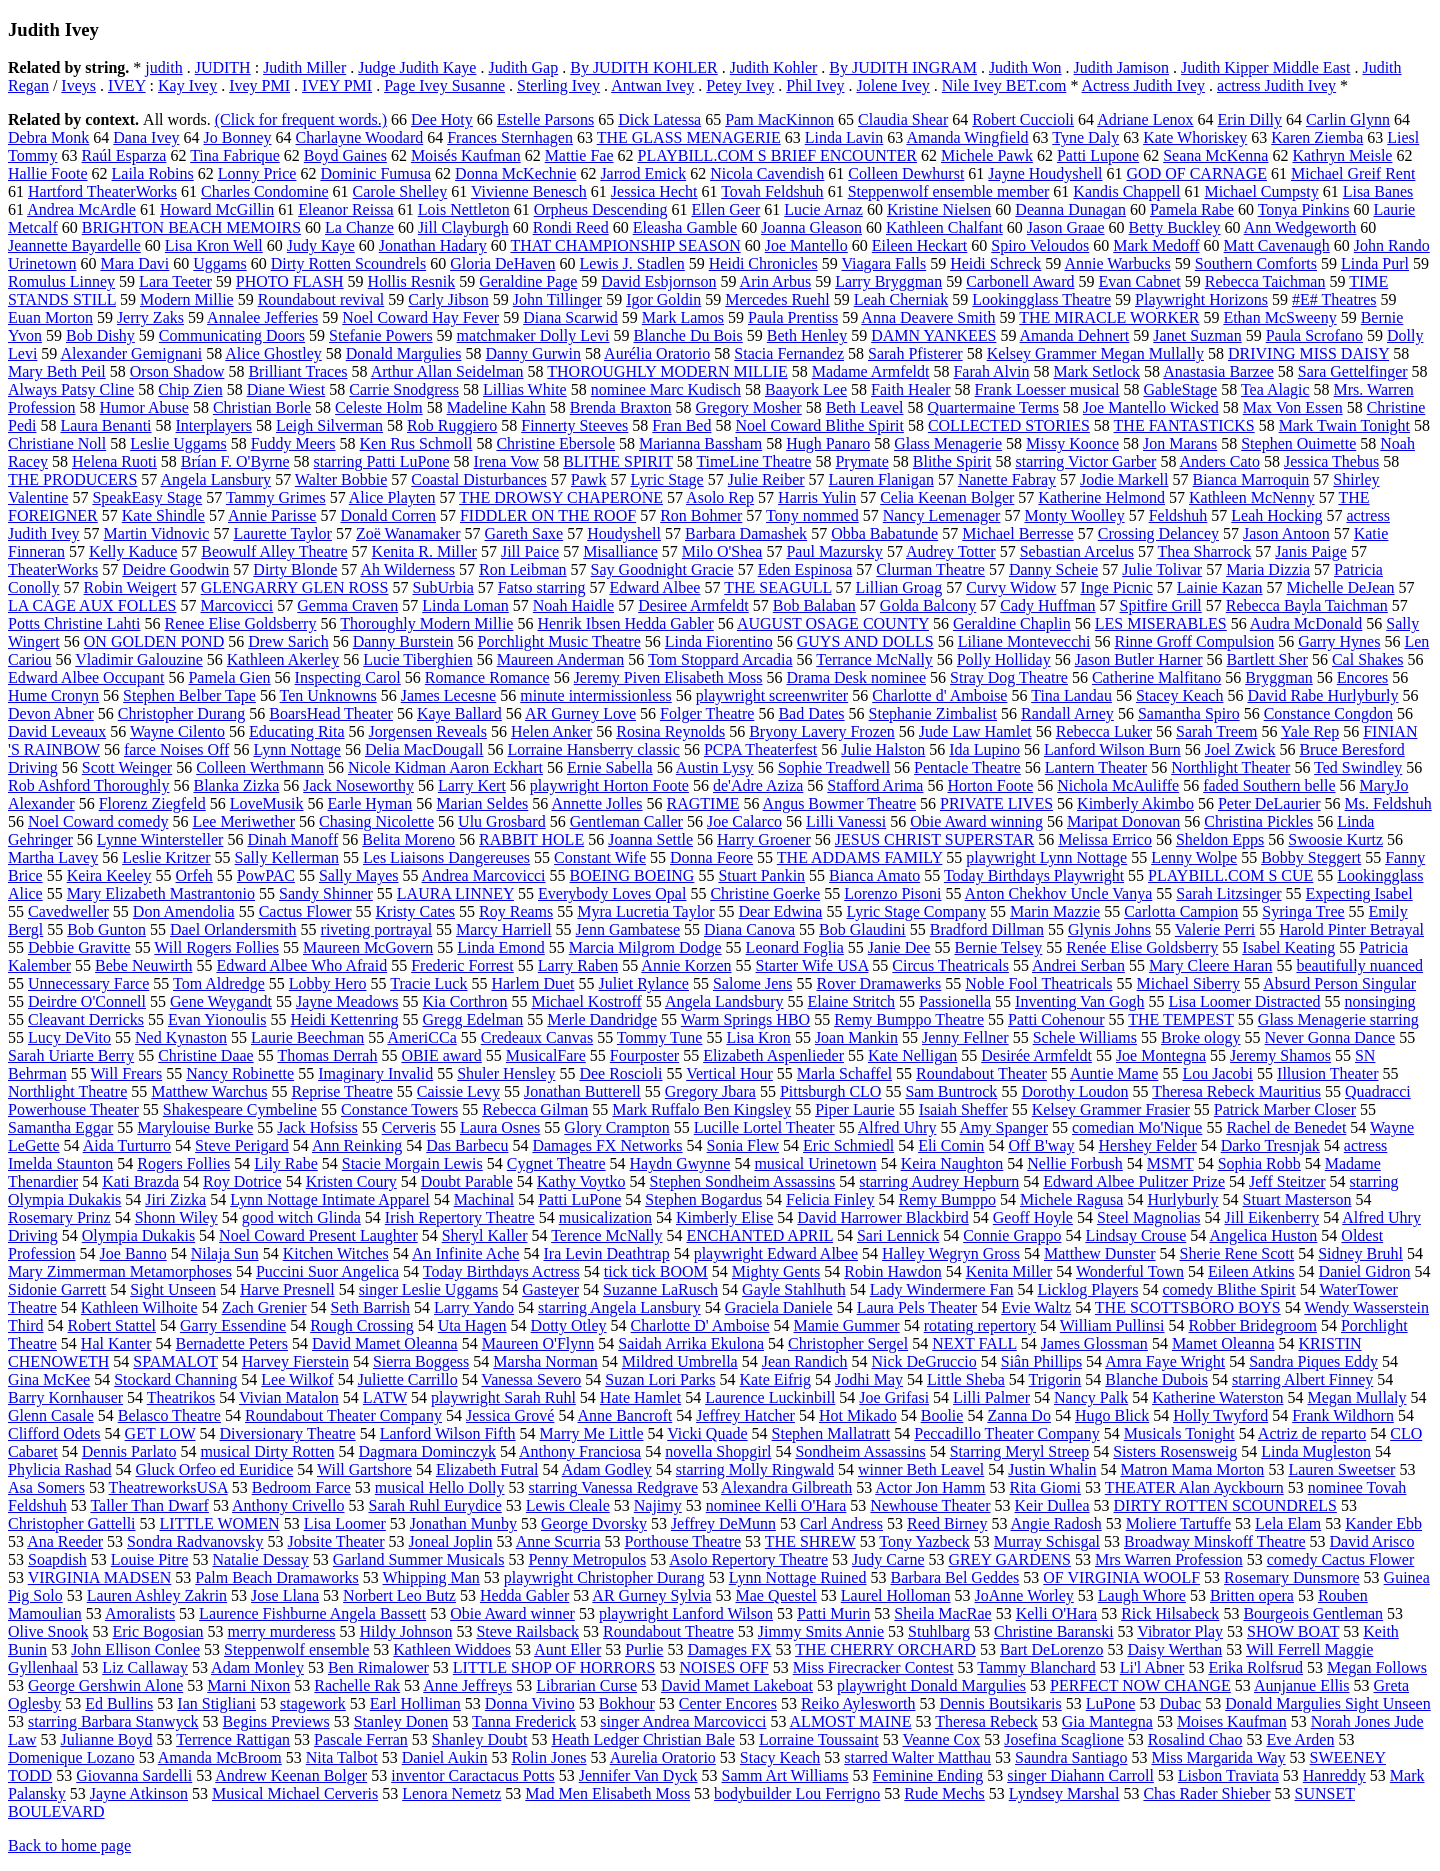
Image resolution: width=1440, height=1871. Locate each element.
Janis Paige (1311, 551)
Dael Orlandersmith (233, 929)
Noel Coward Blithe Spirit (819, 425)
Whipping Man (431, 1577)
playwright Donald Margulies (931, 1685)
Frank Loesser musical (1047, 389)
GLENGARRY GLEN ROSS (295, 587)
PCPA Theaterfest (760, 749)
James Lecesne (449, 695)
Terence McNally (606, 1235)
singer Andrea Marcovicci (683, 1721)
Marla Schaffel (844, 1073)
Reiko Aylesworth (858, 1703)
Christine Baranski (1054, 1631)
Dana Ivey (146, 137)
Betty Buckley (1175, 227)
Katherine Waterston (1217, 1397)
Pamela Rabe (1192, 209)
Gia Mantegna (1107, 1721)
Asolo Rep (720, 497)
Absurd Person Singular (1339, 983)
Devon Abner (51, 713)
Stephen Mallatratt (831, 1433)
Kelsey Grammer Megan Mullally (1095, 353)
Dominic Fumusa (375, 173)
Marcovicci (236, 605)
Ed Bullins (119, 1703)
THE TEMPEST (1181, 1019)
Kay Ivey (187, 85)
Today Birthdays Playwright (1034, 875)
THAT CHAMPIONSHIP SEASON (625, 245)
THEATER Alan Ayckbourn (1194, 1487)
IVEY (127, 85)
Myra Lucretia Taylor (645, 911)
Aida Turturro (127, 1145)
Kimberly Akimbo (1135, 803)
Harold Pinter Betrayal (1351, 929)
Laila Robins (153, 173)
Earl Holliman (415, 1703)
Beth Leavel (865, 407)
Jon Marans (1180, 443)
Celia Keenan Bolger (947, 497)
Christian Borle (262, 407)
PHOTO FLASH (290, 281)
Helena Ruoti (114, 461)
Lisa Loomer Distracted (1245, 1001)
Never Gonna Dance (1330, 1037)
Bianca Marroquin (1251, 479)
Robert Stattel (112, 1325)
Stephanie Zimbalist (933, 713)
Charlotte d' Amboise (939, 695)
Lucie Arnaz (823, 209)
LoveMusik (267, 803)
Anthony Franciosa (580, 1451)
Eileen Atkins (1251, 1271)
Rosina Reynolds (670, 731)
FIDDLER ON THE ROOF (548, 515)
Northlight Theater (1230, 767)
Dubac (1180, 1703)
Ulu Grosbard (502, 821)
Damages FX (729, 1649)
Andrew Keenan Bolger (291, 1775)
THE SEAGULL (777, 587)
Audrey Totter (951, 551)
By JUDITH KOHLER (644, 67)
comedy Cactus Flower (1341, 1559)
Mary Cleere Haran (1211, 965)
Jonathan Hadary (433, 245)
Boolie (942, 1415)
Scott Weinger (127, 767)
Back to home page (69, 1845)
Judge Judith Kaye (417, 67)
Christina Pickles (1258, 821)
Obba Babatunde (884, 533)
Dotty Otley (569, 1325)
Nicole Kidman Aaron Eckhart (445, 767)
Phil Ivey (815, 85)
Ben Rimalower (378, 1667)
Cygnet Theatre (556, 1163)
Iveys (78, 85)
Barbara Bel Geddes (954, 1577)
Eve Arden (1300, 1739)
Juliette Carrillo (408, 1379)
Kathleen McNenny (1252, 497)
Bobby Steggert (1311, 857)
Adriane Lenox (1145, 119)
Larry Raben (578, 965)
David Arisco (1372, 1541)
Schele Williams (1085, 1037)
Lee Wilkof (297, 1379)
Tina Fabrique (235, 155)
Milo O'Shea (722, 551)
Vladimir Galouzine (139, 659)
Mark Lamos (683, 317)
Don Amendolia (184, 911)
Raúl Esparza (124, 155)
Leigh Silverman (329, 425)
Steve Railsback (527, 1631)
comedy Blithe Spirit (1228, 1289)
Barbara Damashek (746, 533)
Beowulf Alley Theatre (274, 551)
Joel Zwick (1240, 749)
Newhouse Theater (930, 1505)
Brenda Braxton (621, 407)
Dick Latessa (659, 119)
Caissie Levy (458, 1091)
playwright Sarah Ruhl (503, 1397)
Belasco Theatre (169, 1415)
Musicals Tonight (1179, 1433)
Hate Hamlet (640, 1397)
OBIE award (441, 1055)
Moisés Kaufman (466, 155)
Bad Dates (811, 713)
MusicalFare (546, 1055)
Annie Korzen (686, 965)
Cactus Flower (305, 911)
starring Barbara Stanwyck (113, 1721)
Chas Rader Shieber (1206, 1793)
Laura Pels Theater (917, 1307)
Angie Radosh (1056, 1523)
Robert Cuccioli (1023, 119)
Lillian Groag (899, 587)
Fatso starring (542, 587)
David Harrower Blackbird (883, 1217)
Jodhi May (869, 1379)
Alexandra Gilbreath (786, 1487)
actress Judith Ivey (1276, 85)
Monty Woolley (1074, 515)
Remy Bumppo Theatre (909, 1019)
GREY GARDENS (1009, 1559)
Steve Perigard (242, 1145)
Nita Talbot (342, 1757)
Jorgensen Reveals (428, 731)
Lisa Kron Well (214, 245)
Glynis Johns (1109, 929)
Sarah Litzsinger (1228, 893)
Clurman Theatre (930, 569)
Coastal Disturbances (479, 479)
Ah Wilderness (407, 569)
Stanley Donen (401, 1721)
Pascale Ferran (361, 1739)
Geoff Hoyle (1033, 1217)
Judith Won (1025, 67)
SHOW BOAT (1293, 1631)
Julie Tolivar (1162, 569)
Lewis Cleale (568, 1505)
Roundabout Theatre (668, 1631)
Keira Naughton (952, 1163)
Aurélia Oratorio (657, 353)
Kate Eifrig (776, 1379)
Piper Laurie (855, 1109)
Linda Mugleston (1316, 1451)
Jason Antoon (1286, 533)
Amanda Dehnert (1075, 335)
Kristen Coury (351, 1181)
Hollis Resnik (412, 281)
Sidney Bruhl (1360, 1253)
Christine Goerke (765, 893)
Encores (1363, 677)
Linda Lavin (844, 137)
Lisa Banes (1378, 191)
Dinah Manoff (292, 839)
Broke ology (1201, 1037)
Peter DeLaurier (1269, 803)
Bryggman (1279, 677)
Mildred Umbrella (680, 1361)
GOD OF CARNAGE (1197, 173)
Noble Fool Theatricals (1038, 983)
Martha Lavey (53, 857)
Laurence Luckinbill (770, 1397)
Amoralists (140, 1613)
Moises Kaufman (1232, 1721)
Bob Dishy (100, 335)
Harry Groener (764, 839)
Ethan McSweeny (1279, 317)
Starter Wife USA (812, 965)
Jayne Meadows (347, 1001)
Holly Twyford (1220, 1415)
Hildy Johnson (406, 1631)
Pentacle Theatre (967, 767)
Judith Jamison (1122, 67)
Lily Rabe (286, 1163)
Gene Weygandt (221, 1001)
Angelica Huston (1263, 1235)
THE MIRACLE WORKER (1109, 317)
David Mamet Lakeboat (737, 1685)
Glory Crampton (616, 1127)
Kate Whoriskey (1195, 137)
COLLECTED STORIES (1009, 425)
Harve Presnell (287, 1289)
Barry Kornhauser (65, 1397)
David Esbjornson (658, 281)
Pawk (589, 479)
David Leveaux (57, 731)
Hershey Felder (1148, 1145)
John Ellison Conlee (135, 1649)
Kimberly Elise (724, 1217)
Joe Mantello (806, 245)
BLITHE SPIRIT (617, 461)
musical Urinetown (815, 1163)
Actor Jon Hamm (930, 1487)
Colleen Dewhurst (906, 173)
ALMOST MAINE (851, 1721)
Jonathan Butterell (582, 1091)
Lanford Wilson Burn (1112, 749)
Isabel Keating (1288, 947)
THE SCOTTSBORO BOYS (1188, 1307)
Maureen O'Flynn (538, 1343)
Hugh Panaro (828, 443)
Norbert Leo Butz (399, 1595)
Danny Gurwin (533, 353)
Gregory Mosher (748, 407)
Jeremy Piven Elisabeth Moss (668, 677)
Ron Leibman (523, 569)
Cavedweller (68, 911)
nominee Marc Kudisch (666, 389)
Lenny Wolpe (1194, 857)
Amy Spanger (1004, 1127)
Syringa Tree (1303, 911)
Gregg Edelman (472, 1019)
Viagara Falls (883, 263)
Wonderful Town (1130, 1271)
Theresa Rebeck (986, 1721)
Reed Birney (947, 1523)
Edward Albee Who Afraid (301, 965)
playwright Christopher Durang (604, 1577)
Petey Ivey (740, 85)
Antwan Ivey (652, 85)
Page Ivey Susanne (444, 85)
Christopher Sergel (848, 1343)
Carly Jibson (448, 299)
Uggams (219, 263)
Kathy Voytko (581, 1181)
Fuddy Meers (293, 443)
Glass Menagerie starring (1338, 1019)
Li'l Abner (1152, 1667)
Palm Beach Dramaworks (277, 1577)
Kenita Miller (1009, 1271)
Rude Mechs (944, 1793)
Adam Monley (257, 1667)
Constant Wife (600, 857)
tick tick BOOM (656, 1271)
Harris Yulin (817, 497)
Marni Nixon (248, 1685)
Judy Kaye (321, 245)
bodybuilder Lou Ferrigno (797, 1793)
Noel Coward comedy (98, 821)
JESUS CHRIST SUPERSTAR (934, 839)
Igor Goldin (663, 299)
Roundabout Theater (981, 1073)
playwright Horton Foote (609, 785)
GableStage (1180, 389)
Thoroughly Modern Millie (426, 623)
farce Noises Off (176, 749)
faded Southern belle (1269, 785)
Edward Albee (654, 587)
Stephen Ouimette (1298, 443)
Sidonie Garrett (57, 1289)
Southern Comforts (1256, 263)
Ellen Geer (725, 209)
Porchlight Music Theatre (559, 641)
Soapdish (57, 1559)
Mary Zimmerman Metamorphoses (120, 1271)
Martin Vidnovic (157, 533)
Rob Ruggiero (452, 425)
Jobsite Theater (336, 1541)
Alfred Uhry (897, 1127)
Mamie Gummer (846, 1325)
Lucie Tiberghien (417, 659)
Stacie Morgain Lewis (412, 1163)
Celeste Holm (379, 407)
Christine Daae (206, 1055)
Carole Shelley (400, 191)
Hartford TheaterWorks (102, 191)
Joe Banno (133, 1253)
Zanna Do (1019, 1415)
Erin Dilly (1250, 119)
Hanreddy (1334, 1775)
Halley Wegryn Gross (951, 1253)
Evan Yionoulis (217, 1019)
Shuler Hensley (506, 1073)
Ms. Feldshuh (1388, 803)
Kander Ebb (1383, 1523)
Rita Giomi (1046, 1487)
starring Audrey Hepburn (939, 1181)
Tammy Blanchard (1036, 1667)
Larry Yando (474, 1307)
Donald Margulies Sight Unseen (1327, 1703)
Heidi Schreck (995, 263)
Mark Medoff (1156, 245)
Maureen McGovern (368, 947)
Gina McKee (49, 1379)
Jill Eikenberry (1271, 1217)
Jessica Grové (510, 1415)
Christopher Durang (182, 713)
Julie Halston (883, 749)
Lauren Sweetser (1341, 1469)
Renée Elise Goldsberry (1142, 947)
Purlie (644, 1649)
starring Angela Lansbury (619, 1307)
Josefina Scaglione (1064, 1739)
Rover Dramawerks (878, 983)
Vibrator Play (1180, 1631)
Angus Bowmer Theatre (839, 803)
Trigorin (1055, 1379)
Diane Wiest (286, 389)
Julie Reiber (766, 479)
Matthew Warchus (209, 1091)
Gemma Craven (347, 605)
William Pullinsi (1112, 1325)
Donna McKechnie (515, 173)
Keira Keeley (109, 875)
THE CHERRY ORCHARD (885, 1649)
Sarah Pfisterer (915, 353)
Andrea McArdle (81, 209)
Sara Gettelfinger (1353, 371)
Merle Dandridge (602, 1019)
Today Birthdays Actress (501, 1271)
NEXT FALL (974, 1343)
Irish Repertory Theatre (460, 1217)
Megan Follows (1377, 1667)
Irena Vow (507, 461)
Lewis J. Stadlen (631, 263)
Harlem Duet (532, 983)
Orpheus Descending (601, 209)
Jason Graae (1066, 227)
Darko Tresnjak (1270, 1145)
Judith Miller (304, 67)
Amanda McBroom (220, 1757)
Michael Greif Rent (1353, 173)
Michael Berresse (1018, 533)
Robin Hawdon (892, 1271)
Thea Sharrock (1205, 551)
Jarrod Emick (643, 173)
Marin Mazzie (1055, 911)
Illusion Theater (1327, 1073)
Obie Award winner (512, 1613)
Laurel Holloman (896, 1595)
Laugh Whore (1142, 1595)
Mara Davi (134, 263)
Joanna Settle (650, 839)
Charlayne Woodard (360, 137)
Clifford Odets (54, 1433)
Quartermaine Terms (992, 407)
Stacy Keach (780, 1757)
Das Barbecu (467, 1145)
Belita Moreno (408, 839)
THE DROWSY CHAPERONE (561, 497)
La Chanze (359, 227)
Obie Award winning (976, 821)
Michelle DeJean (1341, 587)
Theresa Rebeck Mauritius (1236, 1091)
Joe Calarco (744, 821)
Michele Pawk (987, 155)
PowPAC (266, 875)
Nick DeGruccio (923, 1361)
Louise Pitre (150, 1559)
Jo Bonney (238, 137)
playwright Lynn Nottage (1046, 857)
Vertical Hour (729, 1073)
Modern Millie (187, 299)
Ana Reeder (65, 1541)
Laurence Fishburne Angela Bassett (312, 1613)
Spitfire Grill (1161, 605)
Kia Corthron (465, 1001)
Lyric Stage (666, 479)
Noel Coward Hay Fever (420, 317)
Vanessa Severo (531, 1379)
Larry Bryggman (888, 281)
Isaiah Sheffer (963, 1109)
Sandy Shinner (326, 893)
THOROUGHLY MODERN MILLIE (667, 371)
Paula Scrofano (1314, 335)
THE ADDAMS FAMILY (860, 857)
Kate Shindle (163, 515)
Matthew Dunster (1100, 1253)
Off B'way (1041, 1145)
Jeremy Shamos (1280, 1055)
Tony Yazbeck (924, 1541)
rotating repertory (980, 1325)
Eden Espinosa (805, 569)
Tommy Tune (660, 1037)
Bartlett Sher (1267, 659)
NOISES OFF (723, 1667)
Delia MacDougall (424, 749)
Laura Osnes (500, 1127)
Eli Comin (951, 1145)
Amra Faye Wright (1165, 1361)
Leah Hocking (1276, 515)
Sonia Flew (743, 1145)
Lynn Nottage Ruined (798, 1577)
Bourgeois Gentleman (1313, 1613)
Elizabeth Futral (487, 1469)
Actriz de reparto (1312, 1433)
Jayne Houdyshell (1045, 173)
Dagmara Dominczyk (427, 1451)
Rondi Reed (571, 227)
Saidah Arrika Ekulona (691, 1343)
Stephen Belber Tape (189, 695)
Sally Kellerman (287, 857)
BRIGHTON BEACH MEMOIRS (191, 227)
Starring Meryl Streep (1020, 1451)
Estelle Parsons (545, 119)
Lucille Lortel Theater (764, 1127)
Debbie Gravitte (79, 947)
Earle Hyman (370, 803)
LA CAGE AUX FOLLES (92, 605)
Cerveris (409, 1127)
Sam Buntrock (951, 1091)
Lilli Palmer (991, 1397)
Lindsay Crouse (1135, 1235)
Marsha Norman (545, 1361)
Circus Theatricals (950, 965)
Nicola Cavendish (767, 173)
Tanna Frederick (524, 1721)
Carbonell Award (1020, 281)
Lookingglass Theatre (1041, 299)
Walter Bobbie (341, 479)
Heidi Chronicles (763, 263)
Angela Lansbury (215, 479)
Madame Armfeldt (871, 371)
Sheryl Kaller (485, 1235)
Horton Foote (990, 785)
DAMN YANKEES (933, 335)
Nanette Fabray (1007, 479)
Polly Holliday (1004, 659)
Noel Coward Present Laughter (318, 1235)
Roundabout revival (321, 299)
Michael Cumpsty (1261, 191)
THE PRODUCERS (72, 479)
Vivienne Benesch (529, 191)
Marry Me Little (592, 1433)
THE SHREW (810, 1541)
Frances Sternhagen (510, 137)
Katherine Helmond (1101, 497)
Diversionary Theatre (288, 1433)
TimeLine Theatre (753, 461)
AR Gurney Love (580, 713)
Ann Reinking (357, 1145)
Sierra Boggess (421, 1361)
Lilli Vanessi (846, 821)
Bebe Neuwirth (143, 965)
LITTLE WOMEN (220, 1523)
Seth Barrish (371, 1307)
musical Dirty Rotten (267, 1451)
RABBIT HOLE (531, 839)
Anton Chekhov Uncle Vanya (1059, 893)
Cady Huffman (1047, 605)
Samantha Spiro (1189, 713)
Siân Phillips (1041, 1361)
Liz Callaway (145, 1667)
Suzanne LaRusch (660, 1289)
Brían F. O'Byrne (235, 461)
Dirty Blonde (295, 569)
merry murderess (282, 1631)
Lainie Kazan (1220, 587)
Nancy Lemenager (942, 515)
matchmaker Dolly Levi (533, 335)
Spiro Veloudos (1040, 245)
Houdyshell (624, 533)
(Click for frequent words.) (301, 119)
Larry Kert (472, 785)
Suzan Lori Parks (660, 1379)
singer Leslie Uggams (429, 1289)
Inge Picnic (1116, 587)
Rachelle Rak (357, 1685)
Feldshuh (1178, 515)
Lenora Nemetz (451, 1793)
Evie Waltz (1036, 1307)
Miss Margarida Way (1218, 1757)
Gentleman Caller (626, 821)
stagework (313, 1703)
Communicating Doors (232, 335)
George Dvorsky (594, 1523)
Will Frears (126, 1073)
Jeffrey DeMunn (723, 1523)
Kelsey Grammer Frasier (1111, 1109)
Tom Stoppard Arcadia (720, 659)
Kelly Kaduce (133, 551)
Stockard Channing (175, 1379)
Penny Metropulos (587, 1559)
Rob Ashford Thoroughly (88, 785)
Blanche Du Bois (687, 335)
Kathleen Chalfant (944, 227)
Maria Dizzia (1268, 569)
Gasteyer (550, 1289)
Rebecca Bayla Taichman (1307, 605)
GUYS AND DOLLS (865, 641)
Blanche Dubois (1156, 1379)
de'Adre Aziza (758, 785)
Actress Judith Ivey (1144, 85)
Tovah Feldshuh (772, 191)
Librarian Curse (586, 1685)
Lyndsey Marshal (1064, 1793)
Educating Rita (297, 731)
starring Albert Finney (1302, 1379)
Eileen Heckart (920, 245)
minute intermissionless (596, 695)
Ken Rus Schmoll (416, 443)
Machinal (484, 1199)
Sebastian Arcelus (1077, 551)
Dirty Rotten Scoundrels (349, 263)
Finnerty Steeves (574, 425)
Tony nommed (812, 515)
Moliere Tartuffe (1178, 1523)
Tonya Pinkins (1304, 209)
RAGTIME (703, 803)
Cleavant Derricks (86, 1019)
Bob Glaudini (862, 929)
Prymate (861, 461)
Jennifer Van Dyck (638, 1775)
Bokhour (627, 1703)
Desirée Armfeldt (1036, 1055)
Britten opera (1252, 1595)
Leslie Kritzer (166, 857)
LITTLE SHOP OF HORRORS (554, 1667)
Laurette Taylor (282, 533)
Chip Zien (190, 389)
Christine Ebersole (555, 443)
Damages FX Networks (607, 1145)
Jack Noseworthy (358, 785)
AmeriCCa (421, 1037)
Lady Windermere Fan (942, 1289)
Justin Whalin (1052, 1469)
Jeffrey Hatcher (745, 1415)
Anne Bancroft (625, 1415)
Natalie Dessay (260, 1559)
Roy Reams (516, 911)
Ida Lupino (984, 749)
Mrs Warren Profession (1169, 1559)
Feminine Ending (928, 1775)
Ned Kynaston (181, 1037)
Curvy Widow (1011, 587)
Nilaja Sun (225, 1253)
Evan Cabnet (1140, 281)
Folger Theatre (707, 713)
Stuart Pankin (761, 875)
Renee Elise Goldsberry (240, 623)
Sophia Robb (1259, 1163)
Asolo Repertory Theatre (748, 1559)
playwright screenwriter (772, 695)
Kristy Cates (416, 911)
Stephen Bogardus (703, 1199)
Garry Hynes (1339, 641)
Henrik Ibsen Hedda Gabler (625, 623)
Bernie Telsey (998, 947)
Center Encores (728, 1703)
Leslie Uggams (178, 443)
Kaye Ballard (459, 713)
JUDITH (223, 67)
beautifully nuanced (1359, 965)
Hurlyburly (1182, 1199)
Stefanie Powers (381, 335)
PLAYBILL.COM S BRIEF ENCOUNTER (777, 155)
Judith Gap (523, 67)
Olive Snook (48, 1631)
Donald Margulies (404, 353)
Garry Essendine (233, 1325)
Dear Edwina (780, 911)
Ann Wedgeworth (1300, 227)
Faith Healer (911, 389)
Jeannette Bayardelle (74, 245)
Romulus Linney (61, 281)
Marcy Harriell (504, 929)
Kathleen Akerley (283, 659)
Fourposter (644, 1055)
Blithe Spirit (952, 461)
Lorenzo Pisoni (892, 893)
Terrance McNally (874, 659)
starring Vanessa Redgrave (613, 1487)
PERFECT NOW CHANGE (1140, 1685)
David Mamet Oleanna (385, 1343)
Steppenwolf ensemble (296, 1649)
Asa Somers (46, 1487)
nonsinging (1379, 1001)
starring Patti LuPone (382, 461)
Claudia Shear (903, 119)
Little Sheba (966, 1379)
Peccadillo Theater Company (1006, 1433)
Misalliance (620, 551)
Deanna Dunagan (1070, 209)
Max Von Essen (1293, 407)
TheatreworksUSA (168, 1487)
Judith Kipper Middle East (1265, 67)
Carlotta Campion (1181, 911)
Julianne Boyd (106, 1739)
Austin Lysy (715, 767)
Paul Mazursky (834, 551)
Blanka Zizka (236, 785)
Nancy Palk (1091, 1397)
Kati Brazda (140, 1181)
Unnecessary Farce (88, 983)
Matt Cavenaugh (1277, 245)
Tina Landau (1071, 695)
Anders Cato (1220, 461)
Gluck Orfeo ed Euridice (215, 1469)
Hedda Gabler (524, 1595)
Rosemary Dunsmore (1292, 1577)
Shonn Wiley (176, 1217)
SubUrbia (443, 587)
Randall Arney (1067, 713)
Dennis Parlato (129, 1451)
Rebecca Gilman (535, 1109)
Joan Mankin (856, 1037)
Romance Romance (487, 677)
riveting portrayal (377, 929)
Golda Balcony (928, 605)
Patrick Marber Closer (1285, 1109)
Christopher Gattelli (72, 1523)
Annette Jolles (596, 803)
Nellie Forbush (1075, 1163)
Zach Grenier (264, 1307)
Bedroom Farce (301, 1487)
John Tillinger (557, 299)
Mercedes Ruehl (777, 299)
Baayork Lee (806, 389)
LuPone (1111, 1703)
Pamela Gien (229, 677)
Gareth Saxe (524, 533)
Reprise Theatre (341, 1091)
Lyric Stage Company (916, 911)
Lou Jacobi (1217, 1073)
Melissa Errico (1105, 839)
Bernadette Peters (232, 1343)
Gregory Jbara (710, 1091)
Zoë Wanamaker (408, 533)
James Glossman (1094, 1343)
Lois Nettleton (464, 209)
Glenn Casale (51, 1415)
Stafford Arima (875, 785)
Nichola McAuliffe (1118, 785)
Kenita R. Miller (424, 551)
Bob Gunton (106, 929)
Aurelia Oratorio (663, 1757)
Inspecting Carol (348, 677)
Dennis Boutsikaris (1000, 1703)
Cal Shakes (1368, 659)
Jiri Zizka (175, 1199)
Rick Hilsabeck (1170, 1613)
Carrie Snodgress (404, 389)
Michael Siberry (1189, 983)
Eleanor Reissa (346, 209)
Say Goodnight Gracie (662, 569)
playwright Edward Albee (776, 1253)
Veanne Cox (941, 1739)
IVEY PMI (337, 85)
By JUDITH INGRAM (903, 67)
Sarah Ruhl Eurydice (434, 1505)
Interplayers (214, 425)
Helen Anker (551, 731)
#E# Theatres (1334, 299)
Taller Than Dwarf (149, 1505)
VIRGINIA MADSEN (100, 1577)
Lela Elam (1288, 1523)
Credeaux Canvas (537, 1037)
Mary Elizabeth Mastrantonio (161, 893)
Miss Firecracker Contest (873, 1667)
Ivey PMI (259, 85)
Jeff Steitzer (1287, 1181)
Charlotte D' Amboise (700, 1325)
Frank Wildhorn (1343, 1415)
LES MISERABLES (1161, 623)
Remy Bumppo (947, 1199)
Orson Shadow (177, 371)
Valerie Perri (1215, 929)
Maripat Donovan (1123, 821)
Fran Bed (681, 425)
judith (163, 67)
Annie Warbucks (1117, 263)
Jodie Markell (1124, 479)
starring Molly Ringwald (755, 1469)
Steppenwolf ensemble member (949, 191)
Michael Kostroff (586, 1001)
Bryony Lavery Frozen (822, 731)
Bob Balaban (814, 605)
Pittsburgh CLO (831, 1091)
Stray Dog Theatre (1009, 677)
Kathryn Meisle (1342, 155)
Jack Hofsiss (317, 1127)
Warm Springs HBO (745, 1019)
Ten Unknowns (328, 695)
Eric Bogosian (157, 1631)
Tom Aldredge (219, 983)
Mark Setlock (1096, 371)
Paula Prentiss (793, 317)
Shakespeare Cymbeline (240, 1109)
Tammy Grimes (276, 497)
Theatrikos (181, 1397)
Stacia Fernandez (789, 353)
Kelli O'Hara (1057, 1613)
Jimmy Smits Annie (821, 1631)
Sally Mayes (359, 875)
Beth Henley (807, 335)
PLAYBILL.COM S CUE (1230, 875)
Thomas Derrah (327, 1055)
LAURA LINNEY (455, 893)
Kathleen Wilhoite (139, 1307)
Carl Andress (841, 1523)
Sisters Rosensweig (1175, 1451)
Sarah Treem (1216, 731)
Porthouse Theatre (683, 1541)
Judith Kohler (774, 67)
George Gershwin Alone (105, 1685)
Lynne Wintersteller (160, 839)
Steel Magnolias (1149, 1217)
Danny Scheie (1053, 569)
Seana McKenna (1215, 155)
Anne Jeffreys (467, 1685)
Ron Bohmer (701, 515)
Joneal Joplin (451, 1541)
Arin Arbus (776, 281)
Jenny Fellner (965, 1037)
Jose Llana (285, 1595)
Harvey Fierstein (295, 1361)
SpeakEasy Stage (147, 497)
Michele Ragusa (1072, 1199)
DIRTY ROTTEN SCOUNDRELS (1225, 1505)
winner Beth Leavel (921, 1469)
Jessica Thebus (1331, 461)
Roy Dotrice (242, 1181)
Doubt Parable (467, 1181)
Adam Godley (607, 1469)
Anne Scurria (558, 1541)
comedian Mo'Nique (1137, 1127)
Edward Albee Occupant (86, 677)
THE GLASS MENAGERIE (689, 137)
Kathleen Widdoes (452, 1649)
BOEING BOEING (632, 875)
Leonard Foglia (795, 947)
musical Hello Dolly (440, 1487)
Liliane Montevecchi (1024, 641)
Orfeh (194, 875)
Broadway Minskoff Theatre (1215, 1541)
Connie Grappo (1012, 1235)
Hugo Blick (1112, 1415)
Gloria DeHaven (502, 263)
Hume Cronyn (53, 695)
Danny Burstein (403, 641)
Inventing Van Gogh (1079, 1001)
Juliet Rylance (643, 983)
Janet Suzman (1197, 335)
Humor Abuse (144, 407)
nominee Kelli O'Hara (776, 1505)
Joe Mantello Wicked (1151, 407)
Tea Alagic (1275, 389)
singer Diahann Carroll (1080, 1775)
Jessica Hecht (654, 191)
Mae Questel (775, 1595)
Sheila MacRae (942, 1613)
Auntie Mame (1114, 1073)
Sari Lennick (898, 1235)
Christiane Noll (57, 443)
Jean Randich (805, 1361)
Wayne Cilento (177, 731)
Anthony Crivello (288, 1505)
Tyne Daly (1085, 137)
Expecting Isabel (1359, 893)
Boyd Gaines (345, 155)
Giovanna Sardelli (134, 1775)
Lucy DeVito (69, 1037)
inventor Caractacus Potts (473, 1775)
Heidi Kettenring (344, 1019)
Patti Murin (833, 1613)
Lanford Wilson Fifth (448, 1433)
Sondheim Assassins (860, 1451)
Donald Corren (388, 515)
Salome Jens (753, 983)
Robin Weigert (130, 587)
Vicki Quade (707, 1433)
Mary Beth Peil (57, 371)
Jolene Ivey (893, 85)
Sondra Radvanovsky (195, 1541)
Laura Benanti (105, 425)
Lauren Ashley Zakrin (157, 1595)
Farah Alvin (991, 371)
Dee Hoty (442, 119)
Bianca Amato (874, 875)
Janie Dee (899, 947)
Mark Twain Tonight (1344, 425)
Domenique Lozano (71, 1757)
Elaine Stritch (852, 1001)
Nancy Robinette (240, 1073)
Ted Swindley (1358, 767)
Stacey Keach (1180, 695)
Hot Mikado (858, 1415)
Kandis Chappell (1126, 191)
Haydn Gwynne (680, 1163)
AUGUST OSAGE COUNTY (833, 623)
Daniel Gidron (1365, 1271)
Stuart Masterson (1297, 1199)
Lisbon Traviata (1228, 1775)
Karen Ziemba (1317, 137)
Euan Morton (50, 317)
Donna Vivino (530, 1703)
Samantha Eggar (60, 1127)
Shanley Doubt (480, 1739)
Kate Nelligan (912, 1055)
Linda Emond (501, 947)
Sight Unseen (173, 1289)
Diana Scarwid (570, 317)
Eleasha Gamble (685, 227)
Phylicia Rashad (60, 1469)
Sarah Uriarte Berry (71, 1055)
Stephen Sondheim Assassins (743, 1181)
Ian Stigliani (216, 1703)
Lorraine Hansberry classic (594, 749)
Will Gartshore (364, 1469)
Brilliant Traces (297, 371)
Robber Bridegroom (1253, 1325)
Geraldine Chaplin (1012, 623)
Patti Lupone (1098, 155)
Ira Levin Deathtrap (606, 1253)
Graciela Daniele (779, 1307)
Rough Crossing (362, 1325)
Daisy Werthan (1174, 1649)
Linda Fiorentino (719, 641)
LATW (385, 1397)
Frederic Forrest (462, 965)
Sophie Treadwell (834, 767)
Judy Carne (888, 1559)
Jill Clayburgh (463, 227)
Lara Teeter (175, 281)
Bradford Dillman (987, 929)
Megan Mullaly (1356, 1397)
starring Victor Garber (1085, 461)
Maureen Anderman (561, 659)
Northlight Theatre (67, 1091)
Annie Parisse (272, 515)
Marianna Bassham (700, 443)
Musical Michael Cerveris (295, 1793)
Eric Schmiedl (848, 1145)
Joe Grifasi (894, 1397)
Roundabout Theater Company (343, 1415)
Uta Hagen (472, 1325)
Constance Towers (399, 1109)
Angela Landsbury (724, 1001)
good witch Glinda (301, 1217)
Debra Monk (48, 137)
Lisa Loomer (345, 1523)
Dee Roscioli (620, 1073)
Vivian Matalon (289, 1397)
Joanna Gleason (811, 227)
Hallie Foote (48, 173)
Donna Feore (711, 857)
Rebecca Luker (1104, 731)
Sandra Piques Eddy (1313, 1361)
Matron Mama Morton (1192, 1469)
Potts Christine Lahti (74, 623)
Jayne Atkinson (139, 1793)
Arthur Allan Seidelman (447, 371)
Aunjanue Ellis (1302, 1685)
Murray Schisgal (1047, 1541)
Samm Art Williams (785, 1775)
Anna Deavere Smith (928, 317)
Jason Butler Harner (1139, 659)
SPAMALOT (175, 1361)
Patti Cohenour (1056, 1019)
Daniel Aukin (445, 1757)
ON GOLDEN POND (154, 641)
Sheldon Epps (1220, 839)
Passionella (955, 1001)
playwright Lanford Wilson (686, 1613)
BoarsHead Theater (331, 713)
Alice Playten (392, 497)
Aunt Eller (567, 1649)
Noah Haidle (573, 605)
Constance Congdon (1328, 713)
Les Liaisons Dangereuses (446, 857)
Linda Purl (1375, 263)
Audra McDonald (1306, 623)
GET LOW (160, 1433)
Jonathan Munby (463, 1523)
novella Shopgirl (718, 1451)
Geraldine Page (528, 281)
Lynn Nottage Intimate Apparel (330, 1199)
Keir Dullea (1051, 1505)
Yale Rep (1310, 731)
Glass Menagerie (948, 443)
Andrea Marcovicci (484, 875)
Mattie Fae (579, 155)
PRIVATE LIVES (996, 803)
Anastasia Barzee (1218, 371)
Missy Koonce (1072, 443)
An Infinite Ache (466, 1253)
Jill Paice (530, 551)
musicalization (605, 1217)
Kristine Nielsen (939, 209)
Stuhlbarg (939, 1631)
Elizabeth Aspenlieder (773, 1055)
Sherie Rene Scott (1237, 1253)
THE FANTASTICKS (1184, 425)
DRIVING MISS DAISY (1308, 353)
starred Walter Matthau (917, 1757)
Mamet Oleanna (1223, 1343)
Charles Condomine (265, 191)
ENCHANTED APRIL (759, 1235)
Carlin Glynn (1348, 119)
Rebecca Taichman (1265, 281)
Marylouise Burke (195, 1127)
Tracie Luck (428, 983)
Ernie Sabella (610, 767)
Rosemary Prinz (59, 1217)
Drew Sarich (288, 641)
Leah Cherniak (901, 299)
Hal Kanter (116, 1343)
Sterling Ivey (558, 85)
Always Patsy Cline (71, 389)
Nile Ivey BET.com (1004, 85)
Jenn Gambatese (628, 929)
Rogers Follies (183, 1163)
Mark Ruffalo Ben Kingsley (701, 1109)
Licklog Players (1088, 1289)
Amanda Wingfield (967, 137)
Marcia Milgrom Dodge (645, 947)
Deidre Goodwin (175, 569)
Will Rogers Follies (216, 947)
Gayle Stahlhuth (794, 1289)
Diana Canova (749, 929)
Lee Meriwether (243, 821)
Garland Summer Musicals (419, 1559)
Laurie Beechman (307, 1037)
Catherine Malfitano (1156, 677)
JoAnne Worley (1024, 1595)
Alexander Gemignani (131, 353)
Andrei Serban (1078, 965)
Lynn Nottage (297, 749)
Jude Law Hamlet (975, 731)
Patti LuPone (579, 1199)
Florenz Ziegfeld (152, 803)
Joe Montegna (1161, 1055)
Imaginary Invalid (375, 1073)
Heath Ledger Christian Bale (643, 1739)
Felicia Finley (830, 1199)
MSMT (1170, 1163)
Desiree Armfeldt (693, 605)
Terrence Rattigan (233, 1739)
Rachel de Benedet (1286, 1127)
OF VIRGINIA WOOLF (1121, 1577)
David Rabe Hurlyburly (1322, 695)
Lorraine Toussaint (819, 1739)
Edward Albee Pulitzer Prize (1134, 1181)
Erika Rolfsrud (1255, 1667)
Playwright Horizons (1201, 299)
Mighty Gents (776, 1271)
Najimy (658, 1505)
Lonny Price (257, 173)
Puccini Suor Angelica (327, 1271)
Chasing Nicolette (376, 821)
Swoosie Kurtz (1335, 839)
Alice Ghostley (273, 353)
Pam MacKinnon (779, 119)
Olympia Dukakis (138, 1235)
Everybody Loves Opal (612, 893)
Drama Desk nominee (857, 677)
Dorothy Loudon (1074, 1091)
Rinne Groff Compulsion (1194, 641)
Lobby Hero (328, 983)
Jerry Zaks (150, 317)
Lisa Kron (758, 1037)
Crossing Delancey (1158, 533)
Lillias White (525, 389)
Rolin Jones (548, 1757)
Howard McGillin (217, 209)
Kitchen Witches (336, 1253)
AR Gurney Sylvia (651, 1595)
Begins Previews (276, 1721)
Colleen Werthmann (260, 767)
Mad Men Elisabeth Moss (607, 1793)
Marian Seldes (482, 803)
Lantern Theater (1096, 767)
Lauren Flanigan (881, 479)
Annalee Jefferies (262, 317)
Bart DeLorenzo (1052, 1649)
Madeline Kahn (496, 407)
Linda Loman (465, 605)
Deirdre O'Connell (87, 1001)
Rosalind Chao (1195, 1739)
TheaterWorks (53, 569)
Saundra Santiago (1071, 1757)
